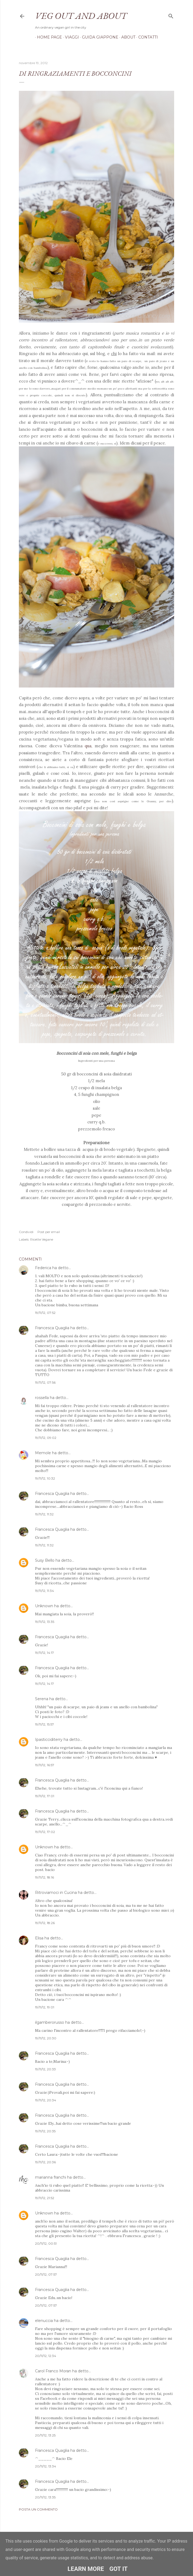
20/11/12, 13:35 (45, 2497)
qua (88, 745)
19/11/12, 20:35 (45, 2131)
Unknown (44, 1605)
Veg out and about (81, 16)
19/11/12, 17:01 (44, 1796)
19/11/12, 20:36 (45, 2162)
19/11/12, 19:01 (44, 2007)
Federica (43, 1267)
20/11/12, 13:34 (45, 2466)
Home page (47, 37)
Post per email (48, 1232)
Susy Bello (44, 1560)
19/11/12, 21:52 (44, 2198)
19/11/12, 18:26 (45, 1923)
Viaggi (70, 37)
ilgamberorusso (49, 2022)
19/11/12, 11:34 (44, 1591)
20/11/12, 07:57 (46, 2274)
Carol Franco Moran (53, 2371)
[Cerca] (171, 15)
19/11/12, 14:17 (44, 1653)
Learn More (86, 2568)
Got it (118, 2568)
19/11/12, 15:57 (44, 1724)
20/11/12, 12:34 (45, 2356)
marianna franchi (50, 2177)
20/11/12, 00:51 (46, 2243)
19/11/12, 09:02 (45, 1438)
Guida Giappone (98, 37)
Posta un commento (38, 2509)
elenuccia (44, 2320)
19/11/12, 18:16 (44, 1877)
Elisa (39, 1938)
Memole (43, 1452)
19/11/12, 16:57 (44, 1765)
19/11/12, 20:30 (45, 2038)
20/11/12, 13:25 (45, 2435)
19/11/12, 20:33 (45, 2069)
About (126, 37)
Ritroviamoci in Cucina (56, 1892)
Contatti (146, 37)
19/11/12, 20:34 (45, 2100)
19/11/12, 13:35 (44, 1622)
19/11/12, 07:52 (45, 1313)
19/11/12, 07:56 (45, 1382)
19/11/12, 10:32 (45, 1478)
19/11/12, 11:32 (44, 1514)
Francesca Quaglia (52, 1327)
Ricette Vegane (41, 1239)
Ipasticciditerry (49, 1739)
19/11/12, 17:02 (45, 1832)
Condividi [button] (26, 1232)
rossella (42, 1397)
